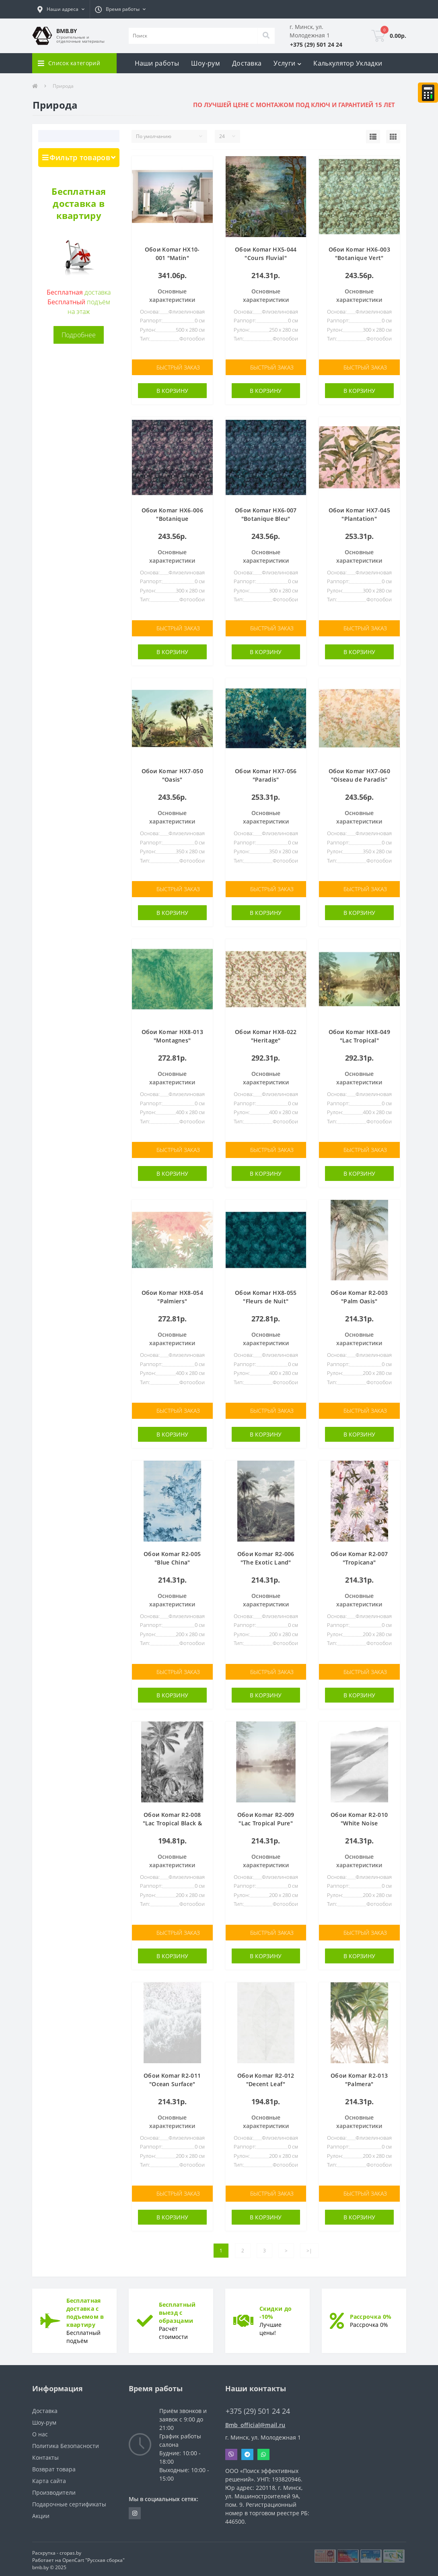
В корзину (172, 390)
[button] (61, 9)
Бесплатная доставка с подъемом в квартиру (85, 2310)
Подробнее (79, 334)
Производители (54, 2490)
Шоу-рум (205, 63)
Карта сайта (49, 2478)
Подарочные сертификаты (69, 2502)
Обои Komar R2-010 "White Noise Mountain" (359, 1821)
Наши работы (157, 63)
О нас (40, 2432)
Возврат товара (54, 2467)
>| (309, 2248)
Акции (40, 2513)
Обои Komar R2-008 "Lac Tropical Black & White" (172, 1821)
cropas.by (70, 2550)
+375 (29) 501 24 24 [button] (258, 2408)
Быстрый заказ (178, 367)
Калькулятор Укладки (347, 63)
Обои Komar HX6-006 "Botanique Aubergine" (172, 518)
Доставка (246, 63)
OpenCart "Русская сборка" (93, 2557)
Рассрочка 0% (371, 2314)
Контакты (45, 2455)
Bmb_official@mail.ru (255, 2422)
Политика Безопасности (65, 2443)
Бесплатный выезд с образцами (177, 2310)
